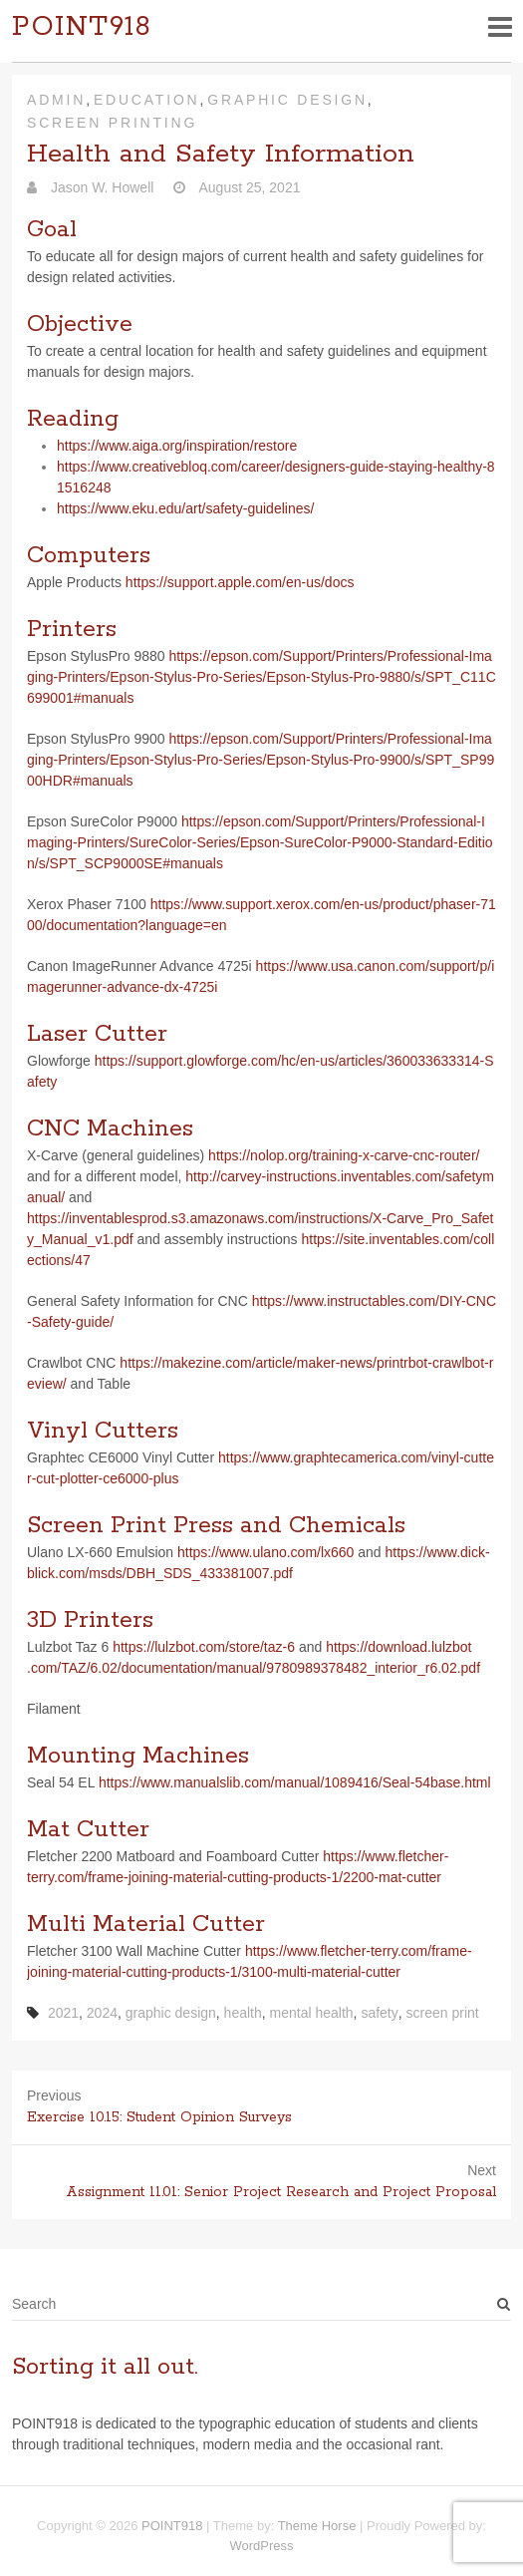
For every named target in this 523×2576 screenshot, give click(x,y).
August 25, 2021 (247, 187)
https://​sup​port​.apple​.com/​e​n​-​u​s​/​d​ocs (240, 582)
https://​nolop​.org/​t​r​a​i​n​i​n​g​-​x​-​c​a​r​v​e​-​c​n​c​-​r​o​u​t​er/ (343, 1155)
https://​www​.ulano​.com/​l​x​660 (265, 1552)
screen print (442, 2013)
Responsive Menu (499, 26)
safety (379, 2013)
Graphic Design (287, 100)
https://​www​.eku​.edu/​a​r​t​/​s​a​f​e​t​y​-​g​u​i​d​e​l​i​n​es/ (185, 508)
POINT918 (81, 27)
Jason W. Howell (100, 187)
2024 (102, 2013)
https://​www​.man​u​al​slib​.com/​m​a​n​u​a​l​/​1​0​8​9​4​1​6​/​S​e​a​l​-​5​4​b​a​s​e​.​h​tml (295, 1782)
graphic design (171, 2013)
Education (147, 100)
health (243, 2013)
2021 (63, 2013)
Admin (56, 100)
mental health (312, 2013)
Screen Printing (112, 123)
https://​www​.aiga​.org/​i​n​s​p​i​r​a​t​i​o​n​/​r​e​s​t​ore (177, 446)
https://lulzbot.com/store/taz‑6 (204, 1647)
